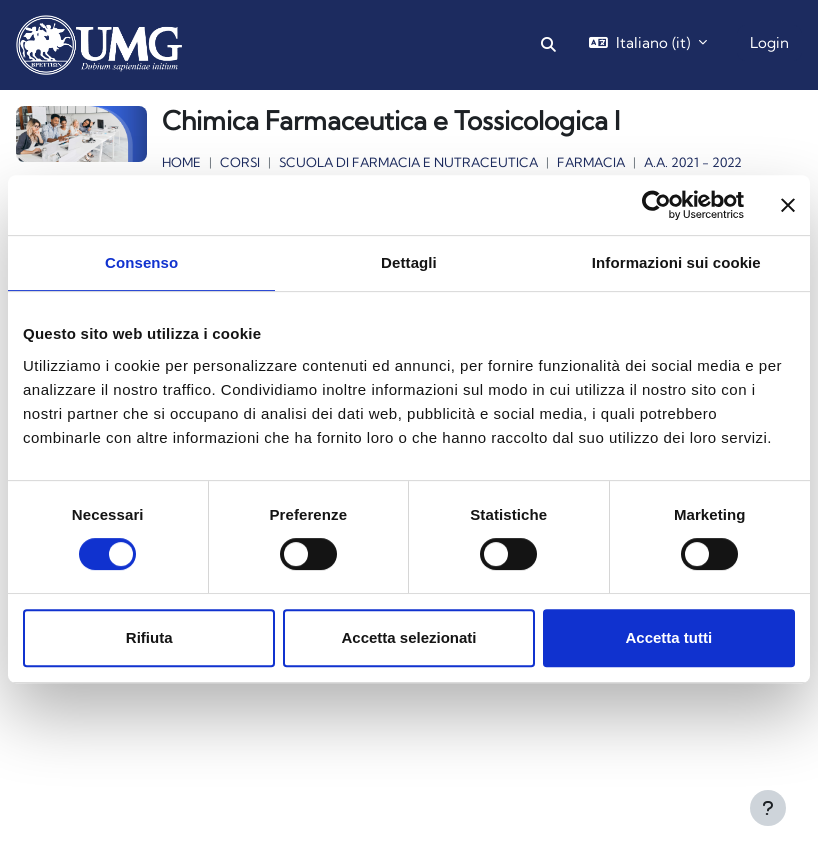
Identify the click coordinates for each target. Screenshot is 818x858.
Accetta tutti (668, 637)
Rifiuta (149, 637)
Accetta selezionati (408, 637)
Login (769, 42)
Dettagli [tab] (409, 262)
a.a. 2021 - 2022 (693, 162)
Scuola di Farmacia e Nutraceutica (408, 162)
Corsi (240, 162)
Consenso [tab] (141, 262)
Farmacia (591, 162)
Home (181, 162)
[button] (549, 45)
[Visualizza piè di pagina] (768, 808)
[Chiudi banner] (788, 205)
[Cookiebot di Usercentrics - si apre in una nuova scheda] (656, 205)
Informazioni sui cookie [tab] (676, 262)
